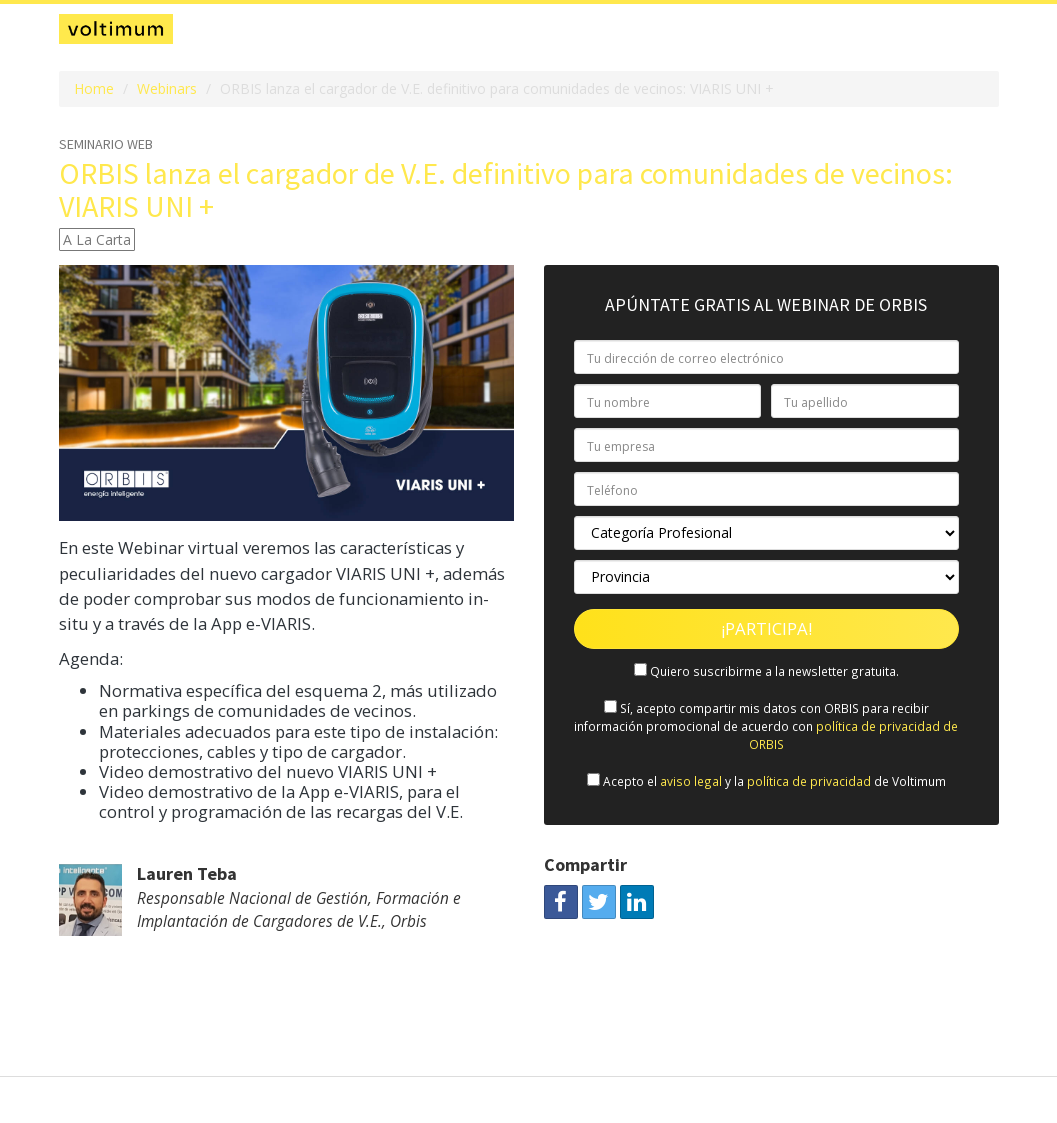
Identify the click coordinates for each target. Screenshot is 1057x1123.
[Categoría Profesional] (766, 533)
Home (94, 88)
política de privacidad (809, 781)
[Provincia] (766, 577)
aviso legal (691, 781)
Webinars (167, 88)
